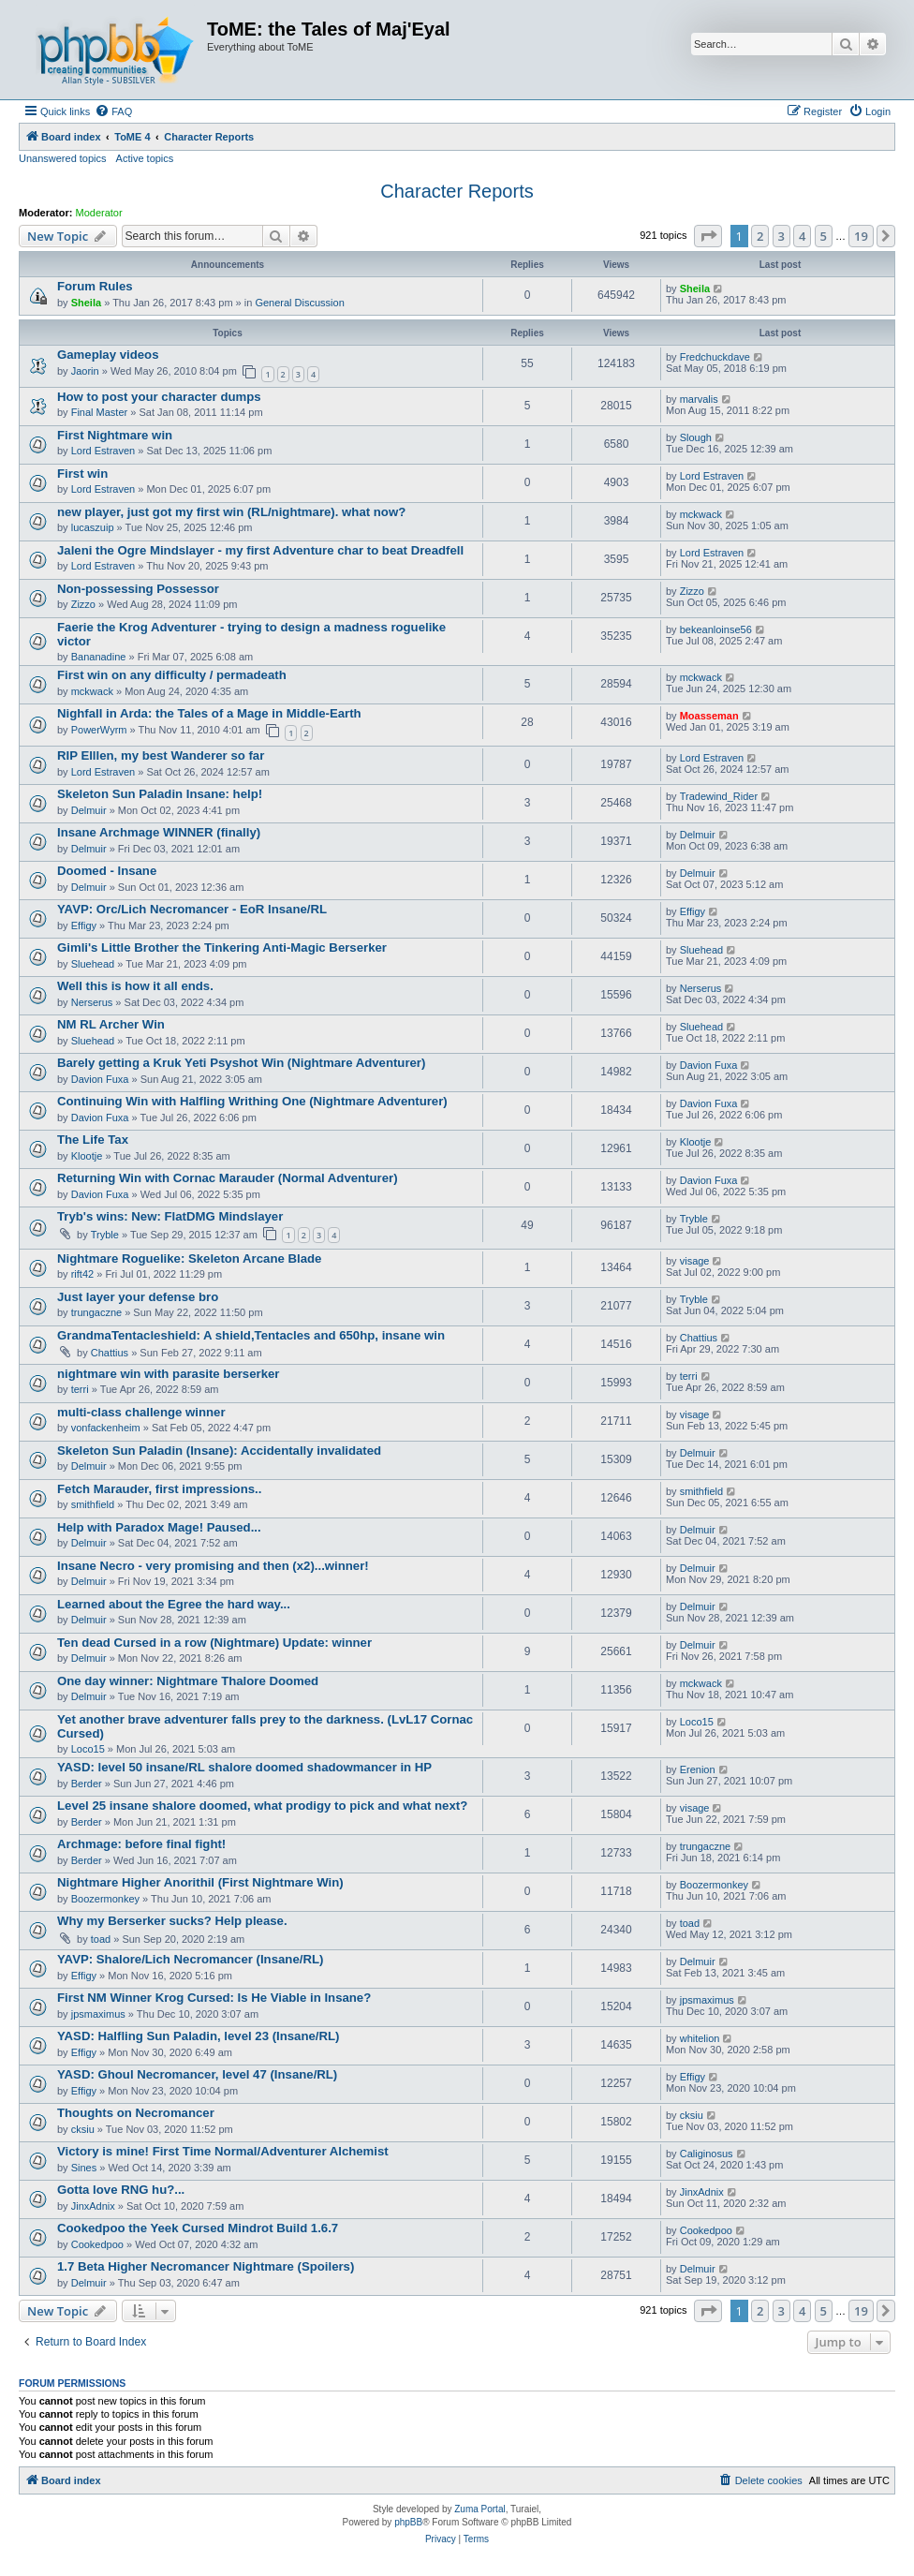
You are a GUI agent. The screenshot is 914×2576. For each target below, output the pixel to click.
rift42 (82, 1274)
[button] (708, 236)
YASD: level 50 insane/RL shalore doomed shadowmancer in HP (244, 1767)
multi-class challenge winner (141, 1412)
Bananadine (98, 656)
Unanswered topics (63, 158)
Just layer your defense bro (137, 1297)
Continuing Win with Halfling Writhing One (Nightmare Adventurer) (252, 1101)
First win (82, 473)
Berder (86, 1783)
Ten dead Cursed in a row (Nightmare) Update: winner (214, 1643)
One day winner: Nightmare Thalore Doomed (187, 1681)
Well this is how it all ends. (135, 986)
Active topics (145, 158)
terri (80, 1389)
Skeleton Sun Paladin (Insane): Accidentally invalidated (219, 1450)
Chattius (109, 1352)
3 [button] (781, 236)
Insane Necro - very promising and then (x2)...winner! (213, 1566)
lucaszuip (92, 527)
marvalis (699, 399)
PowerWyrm (99, 729)
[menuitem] (113, 111)
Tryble (105, 1234)
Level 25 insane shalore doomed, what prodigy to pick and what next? (262, 1806)
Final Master (99, 412)
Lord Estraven (103, 450)
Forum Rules (95, 286)
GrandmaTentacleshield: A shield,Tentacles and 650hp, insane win (251, 1335)
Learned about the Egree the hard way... (173, 1604)
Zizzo (83, 604)
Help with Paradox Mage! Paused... (159, 1527)
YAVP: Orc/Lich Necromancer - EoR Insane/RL (192, 909)
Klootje (87, 1156)
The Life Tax (92, 1140)
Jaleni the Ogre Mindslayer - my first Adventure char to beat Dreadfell (260, 550)
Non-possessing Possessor (138, 589)
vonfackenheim (105, 1427)
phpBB (408, 2522)
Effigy (83, 925)
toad (101, 1939)
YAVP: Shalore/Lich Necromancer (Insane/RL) (190, 1959)
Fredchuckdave (715, 357)
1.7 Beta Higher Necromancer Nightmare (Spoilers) (205, 2266)
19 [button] (861, 236)
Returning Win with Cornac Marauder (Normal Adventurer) (227, 1178)
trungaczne (96, 1312)
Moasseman (709, 715)
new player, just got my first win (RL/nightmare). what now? (231, 512)
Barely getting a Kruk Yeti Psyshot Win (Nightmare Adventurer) (241, 1063)
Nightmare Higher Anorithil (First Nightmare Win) (200, 1882)
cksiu (83, 2129)
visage (695, 1260)
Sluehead (93, 964)
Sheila (86, 302)
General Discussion (299, 302)
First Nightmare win (114, 435)
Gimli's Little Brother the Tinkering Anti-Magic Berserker (222, 947)
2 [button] (760, 236)
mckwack (701, 514)
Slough (696, 437)
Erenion (697, 1769)
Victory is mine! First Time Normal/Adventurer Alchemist (223, 2151)
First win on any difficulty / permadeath (172, 675)
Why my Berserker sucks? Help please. (172, 1921)
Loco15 (88, 1748)
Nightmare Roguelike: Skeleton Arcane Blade (189, 1258)
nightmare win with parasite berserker (168, 1374)
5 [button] (823, 236)
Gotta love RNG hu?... (120, 2190)
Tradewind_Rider (719, 796)
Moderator (99, 212)
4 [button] (802, 236)
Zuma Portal (479, 2509)
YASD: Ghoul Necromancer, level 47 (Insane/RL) (197, 2074)
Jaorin (85, 371)
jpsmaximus (98, 2014)
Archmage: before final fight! (141, 1844)
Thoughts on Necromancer (135, 2113)
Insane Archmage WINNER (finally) (158, 832)
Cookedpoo (97, 2244)
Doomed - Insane (106, 871)
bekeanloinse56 (716, 629)
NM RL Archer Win (111, 1024)
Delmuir (89, 810)
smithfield (92, 1504)
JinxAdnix (93, 2206)
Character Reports (456, 191)
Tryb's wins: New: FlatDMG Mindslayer (170, 1216)
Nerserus (92, 1002)
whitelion (700, 2038)
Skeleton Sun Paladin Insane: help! (159, 794)
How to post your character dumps (159, 397)
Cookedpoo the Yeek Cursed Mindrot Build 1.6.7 (197, 2228)
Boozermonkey (105, 1898)
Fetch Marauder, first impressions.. (159, 1489)
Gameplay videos (107, 355)
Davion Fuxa (100, 1079)
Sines (84, 2167)
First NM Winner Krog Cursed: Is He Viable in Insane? (214, 1998)
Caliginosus (706, 2153)
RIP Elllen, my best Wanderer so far (160, 755)
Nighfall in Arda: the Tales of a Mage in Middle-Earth (209, 713)
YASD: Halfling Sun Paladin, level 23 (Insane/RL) (198, 2036)
